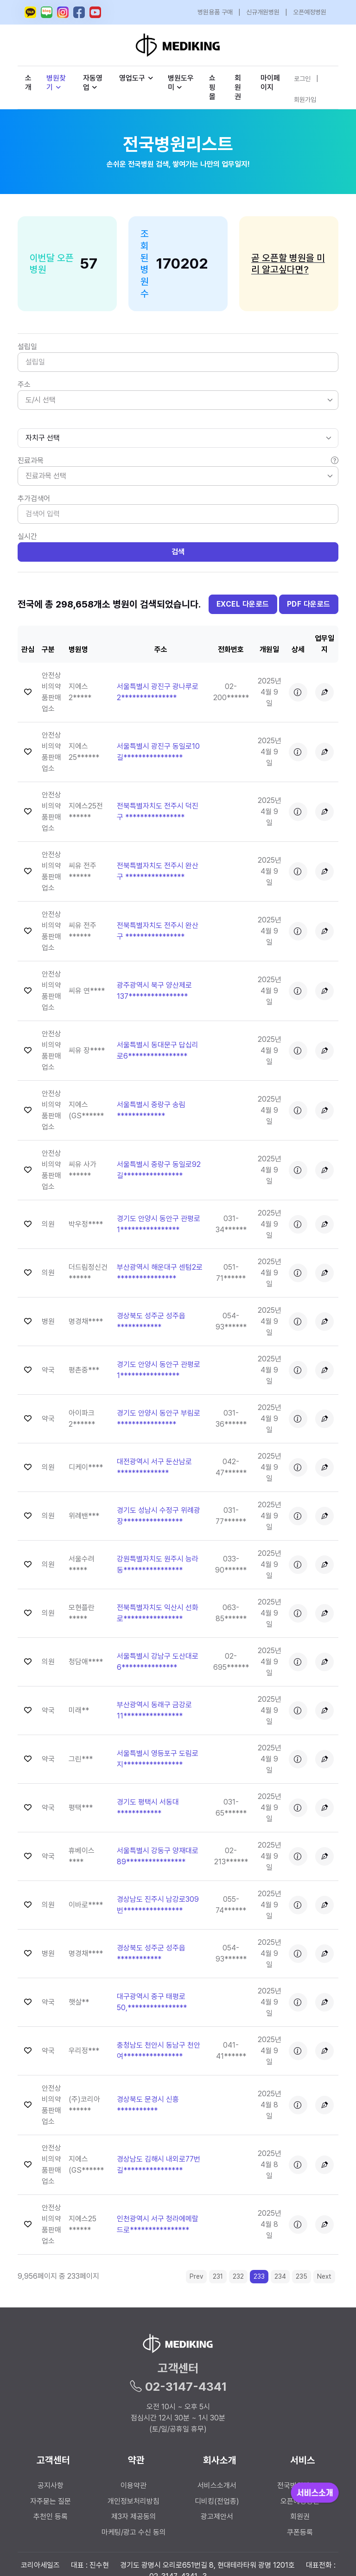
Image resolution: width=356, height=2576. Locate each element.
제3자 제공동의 (133, 2516)
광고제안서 (217, 2516)
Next (324, 2276)
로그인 (302, 78)
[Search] (178, 514)
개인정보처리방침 (133, 2501)
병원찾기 (56, 83)
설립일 (27, 346)
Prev (196, 2276)
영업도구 (132, 78)
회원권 (238, 87)
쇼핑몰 (212, 87)
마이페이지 (270, 83)
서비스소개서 (216, 2485)
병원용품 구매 (215, 12)
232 (238, 2276)
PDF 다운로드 (309, 604)
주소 (24, 384)
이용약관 (133, 2485)
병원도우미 (181, 83)
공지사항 (51, 2485)
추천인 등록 (50, 2516)
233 (259, 2276)
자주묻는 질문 (50, 2501)
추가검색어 (34, 498)
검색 (178, 551)
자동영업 (92, 83)
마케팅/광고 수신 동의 (134, 2532)
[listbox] (178, 400)
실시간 (27, 536)
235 (301, 2276)
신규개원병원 (263, 12)
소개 (28, 83)
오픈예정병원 (309, 12)
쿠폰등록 (300, 2532)
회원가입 (305, 99)
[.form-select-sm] (178, 438)
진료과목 (178, 460)
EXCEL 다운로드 (242, 604)
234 (280, 2276)
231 (218, 2276)
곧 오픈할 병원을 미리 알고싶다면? (288, 264)
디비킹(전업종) (217, 2501)
